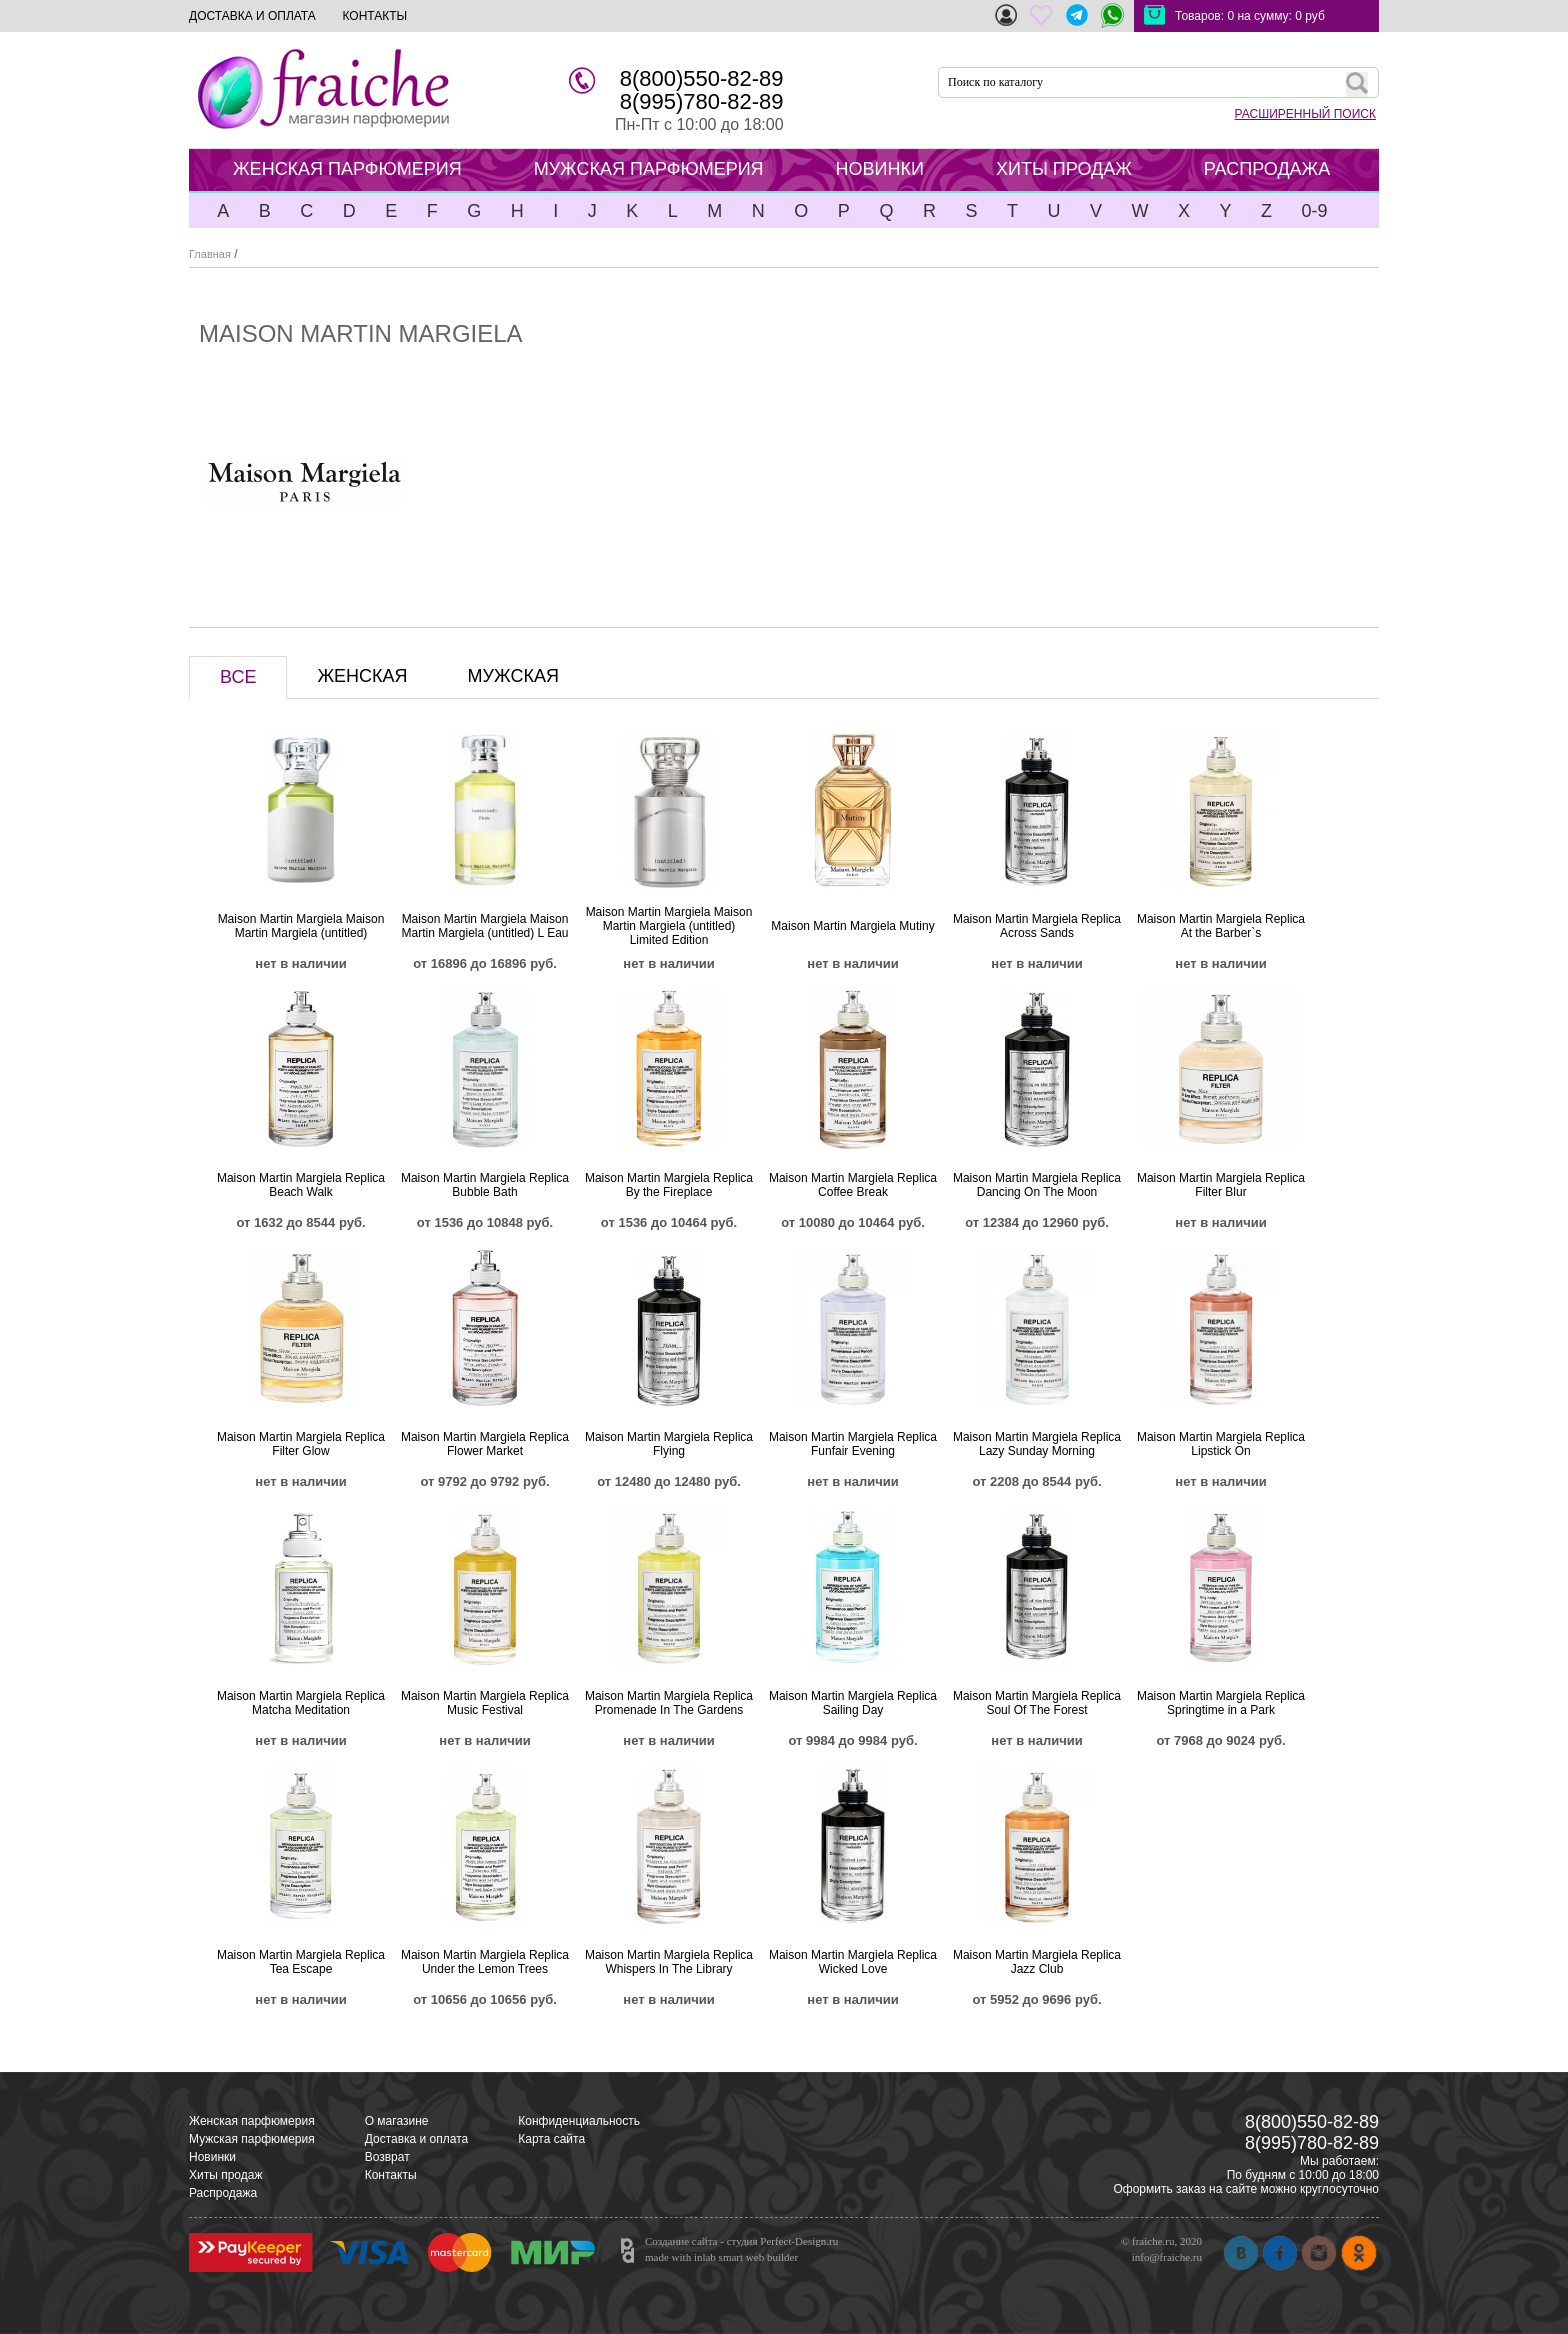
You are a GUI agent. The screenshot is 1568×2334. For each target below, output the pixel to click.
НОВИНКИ (880, 169)
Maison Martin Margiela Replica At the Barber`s (1221, 926)
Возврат (387, 2157)
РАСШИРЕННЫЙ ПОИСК (1305, 114)
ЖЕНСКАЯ (362, 676)
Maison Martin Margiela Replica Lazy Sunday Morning (1037, 1444)
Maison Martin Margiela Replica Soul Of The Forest (1037, 1703)
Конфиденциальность (579, 2121)
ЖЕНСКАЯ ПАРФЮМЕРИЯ (347, 169)
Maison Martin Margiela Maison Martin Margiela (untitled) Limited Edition (669, 926)
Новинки (212, 2157)
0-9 (1314, 211)
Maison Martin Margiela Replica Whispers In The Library (669, 1962)
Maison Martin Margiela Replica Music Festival (485, 1703)
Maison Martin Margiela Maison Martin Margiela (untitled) (301, 926)
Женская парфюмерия (252, 2121)
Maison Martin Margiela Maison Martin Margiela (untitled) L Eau (485, 926)
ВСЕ (238, 677)
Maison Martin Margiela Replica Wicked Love (853, 1962)
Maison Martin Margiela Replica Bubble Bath (485, 1185)
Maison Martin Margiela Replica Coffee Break (853, 1185)
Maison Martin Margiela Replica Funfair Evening (853, 1444)
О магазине (397, 2121)
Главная (210, 254)
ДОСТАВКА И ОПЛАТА (252, 16)
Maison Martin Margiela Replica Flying (669, 1444)
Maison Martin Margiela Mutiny (852, 926)
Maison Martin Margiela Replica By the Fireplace (669, 1185)
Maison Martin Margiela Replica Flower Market (485, 1444)
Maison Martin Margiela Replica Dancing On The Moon (1037, 1185)
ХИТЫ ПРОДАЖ (1064, 169)
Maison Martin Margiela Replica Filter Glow (301, 1444)
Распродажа (223, 2193)
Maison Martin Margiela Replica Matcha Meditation (301, 1703)
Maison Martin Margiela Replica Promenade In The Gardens (669, 1703)
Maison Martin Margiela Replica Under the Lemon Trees (485, 1962)
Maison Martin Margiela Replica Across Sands (1037, 926)
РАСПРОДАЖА (1267, 169)
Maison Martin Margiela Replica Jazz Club (1037, 1962)
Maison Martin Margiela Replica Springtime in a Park (1221, 1703)
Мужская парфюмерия (252, 2139)
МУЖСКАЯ (513, 676)
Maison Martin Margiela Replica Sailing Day (853, 1703)
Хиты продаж (225, 2175)
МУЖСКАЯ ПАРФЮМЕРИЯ (649, 169)
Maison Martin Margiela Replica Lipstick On (1221, 1444)
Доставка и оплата (417, 2139)
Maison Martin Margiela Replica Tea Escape (301, 1962)
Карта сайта (551, 2139)
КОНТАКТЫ (374, 16)
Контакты (391, 2175)
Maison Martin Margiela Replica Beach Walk (301, 1185)
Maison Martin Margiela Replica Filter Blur (1221, 1185)
